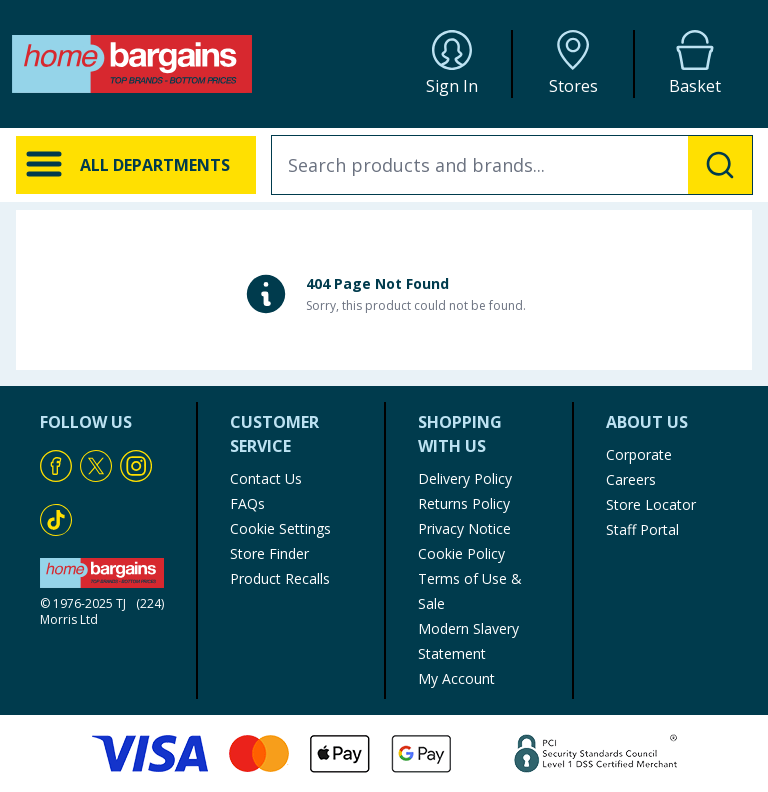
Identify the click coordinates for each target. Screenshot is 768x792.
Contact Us (266, 478)
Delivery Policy (465, 478)
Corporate (639, 454)
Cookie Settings (280, 528)
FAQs (247, 503)
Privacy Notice (464, 528)
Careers (631, 479)
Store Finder (269, 553)
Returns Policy (464, 503)
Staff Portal (642, 529)
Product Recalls (280, 578)
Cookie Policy (461, 553)
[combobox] (512, 165)
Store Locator (651, 504)
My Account (456, 678)
